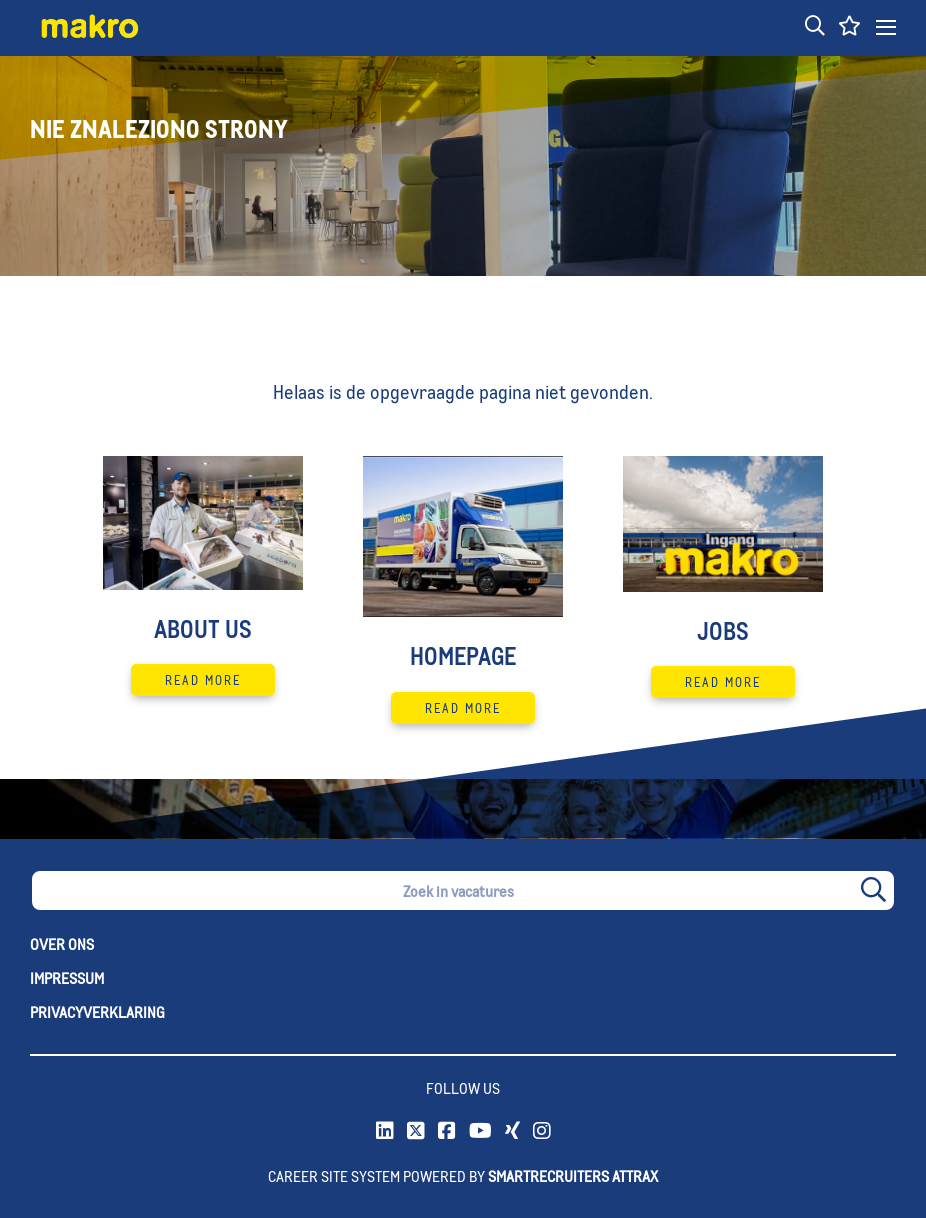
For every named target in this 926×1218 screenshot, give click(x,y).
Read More (203, 680)
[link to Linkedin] (385, 1131)
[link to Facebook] (447, 1131)
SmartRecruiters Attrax (573, 1175)
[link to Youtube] (480, 1131)
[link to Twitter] (416, 1131)
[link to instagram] (542, 1131)
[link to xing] (512, 1131)
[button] (815, 27)
